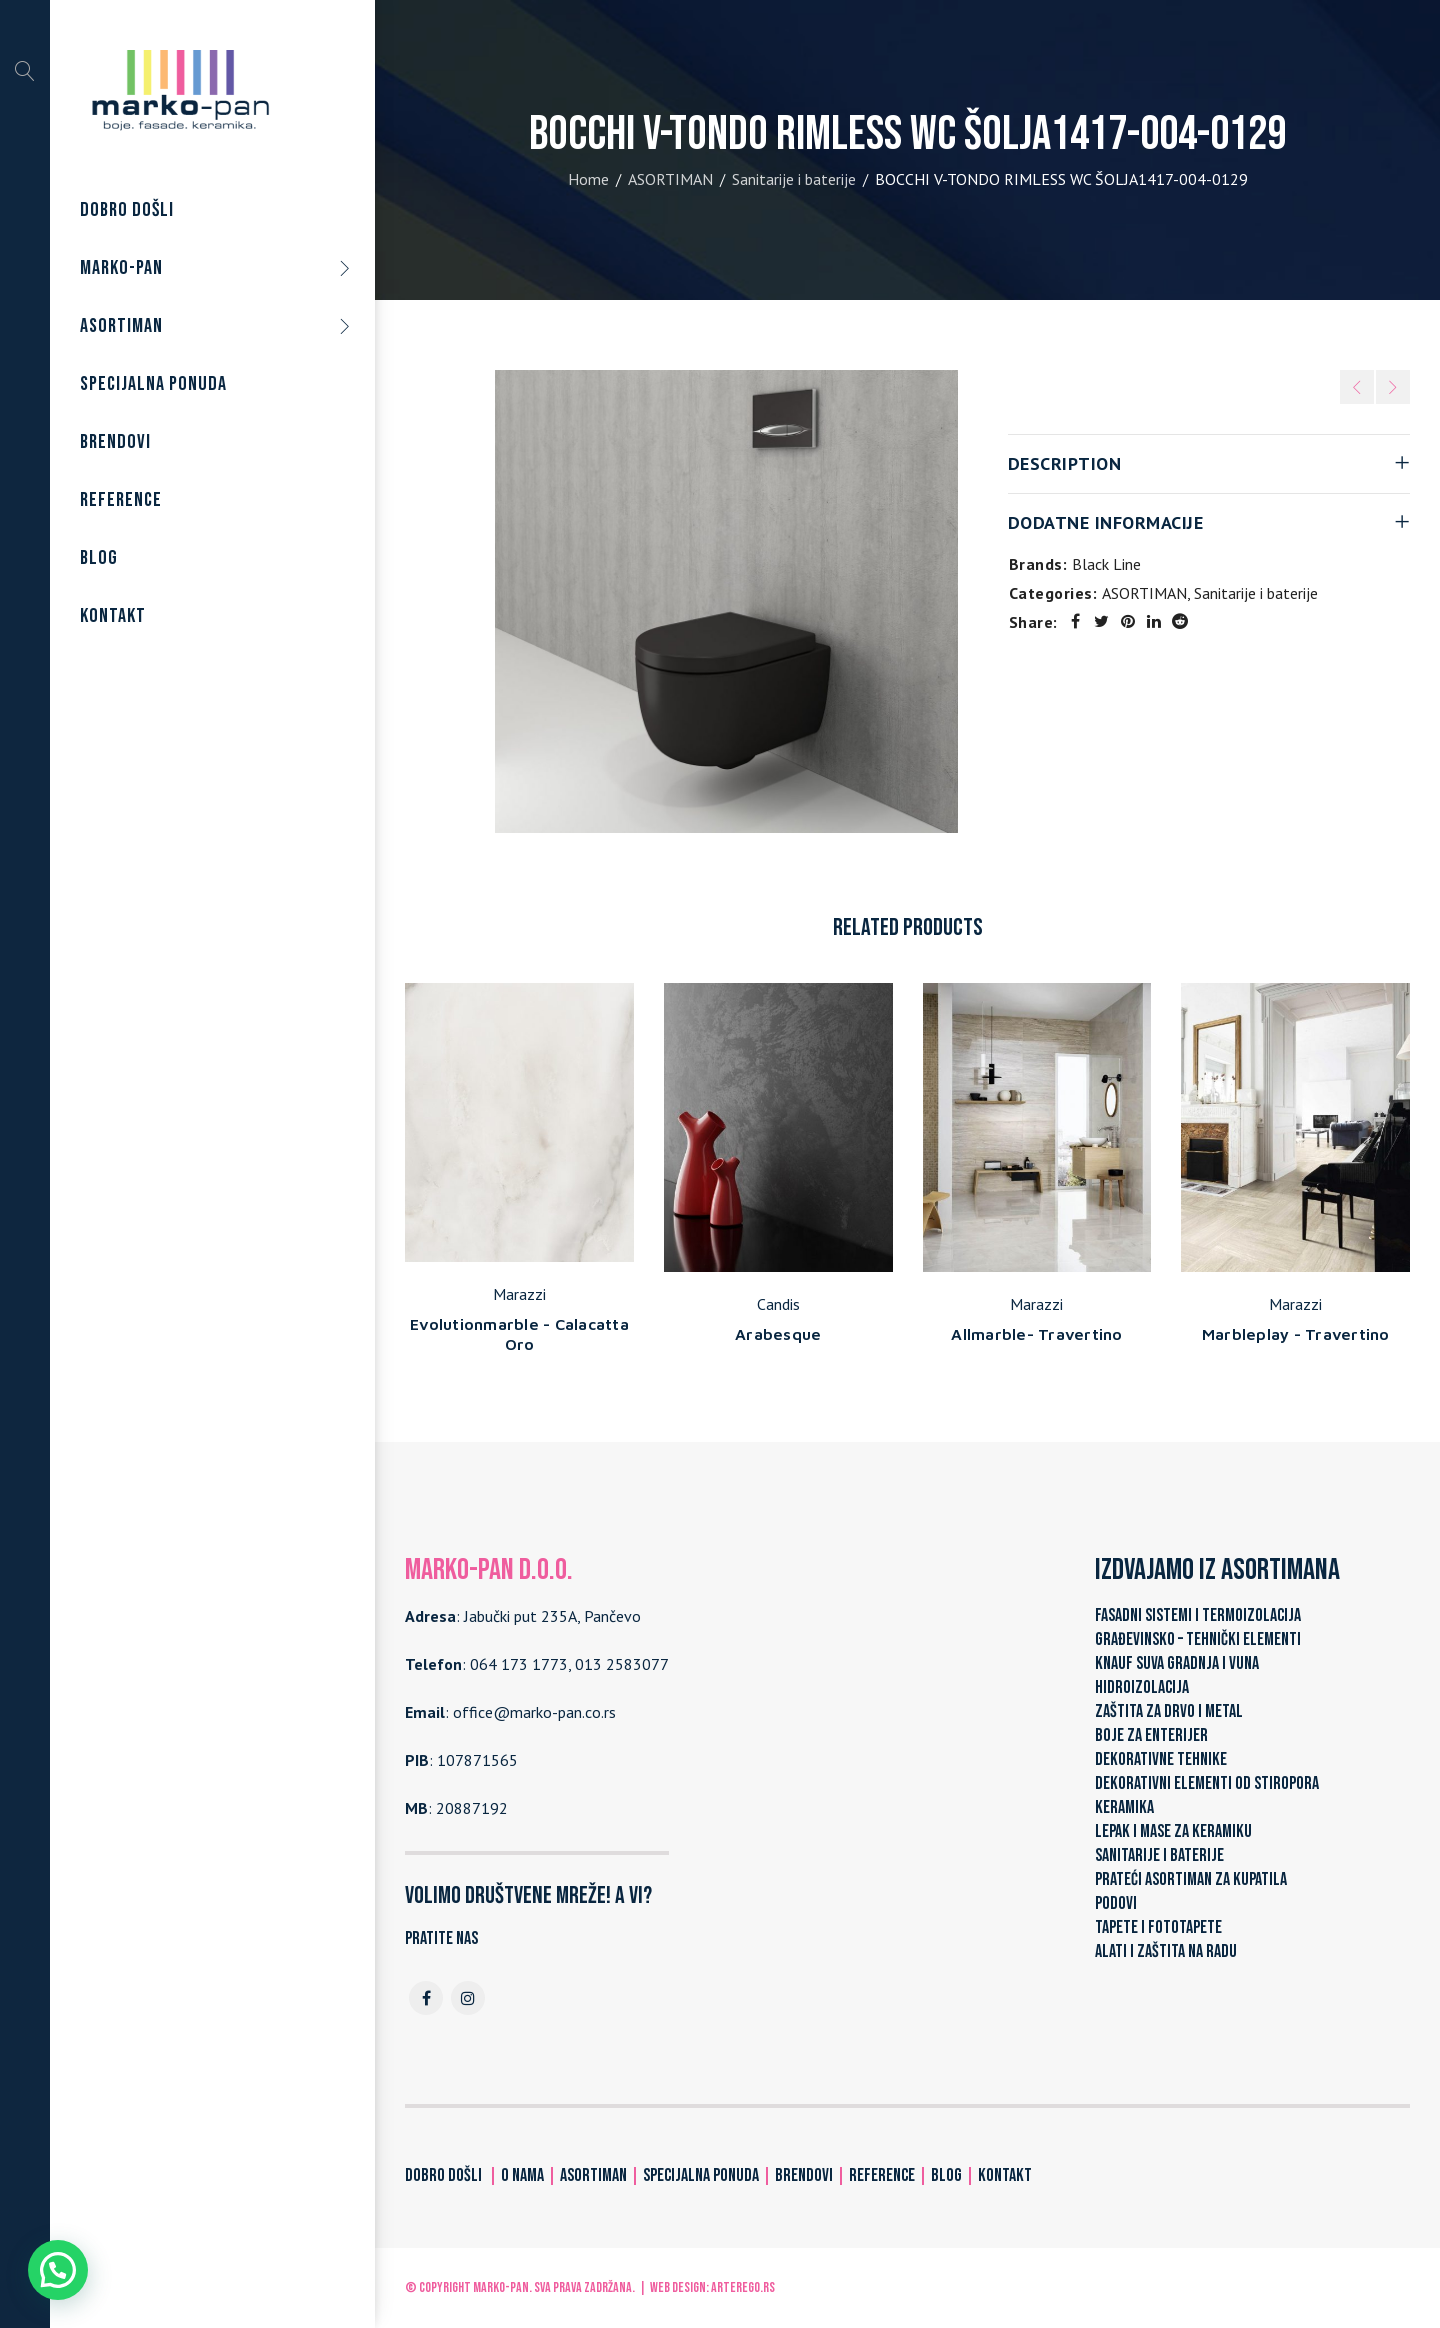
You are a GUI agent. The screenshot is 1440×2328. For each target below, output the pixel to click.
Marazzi (519, 1294)
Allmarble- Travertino (1036, 1334)
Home (588, 179)
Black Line (1106, 564)
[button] (58, 2270)
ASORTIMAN (670, 179)
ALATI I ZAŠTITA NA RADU (1166, 1951)
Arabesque (778, 1334)
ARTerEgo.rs (743, 2287)
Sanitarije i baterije (794, 179)
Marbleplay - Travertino (1296, 1334)
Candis (778, 1304)
